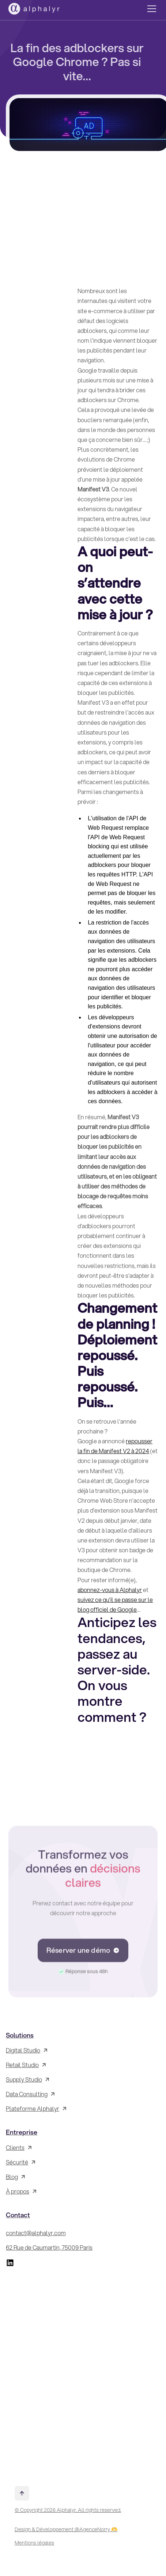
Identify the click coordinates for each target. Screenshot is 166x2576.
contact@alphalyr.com (36, 2233)
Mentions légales (34, 2542)
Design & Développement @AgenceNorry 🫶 (66, 2529)
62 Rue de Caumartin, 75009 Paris (49, 2247)
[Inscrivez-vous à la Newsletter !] (82, 2373)
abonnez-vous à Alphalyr (110, 1589)
